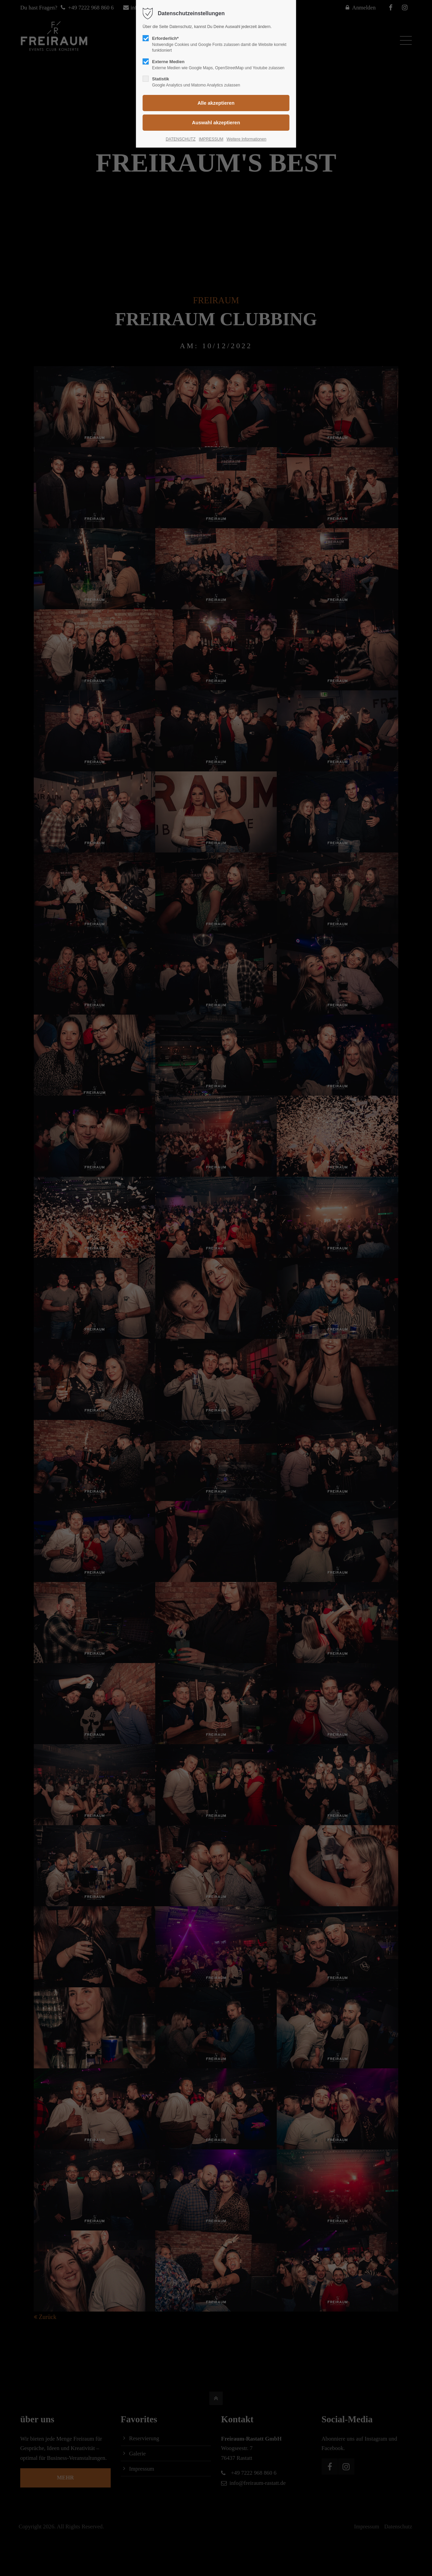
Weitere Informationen (246, 139)
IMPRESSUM (211, 139)
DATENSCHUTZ (180, 139)
